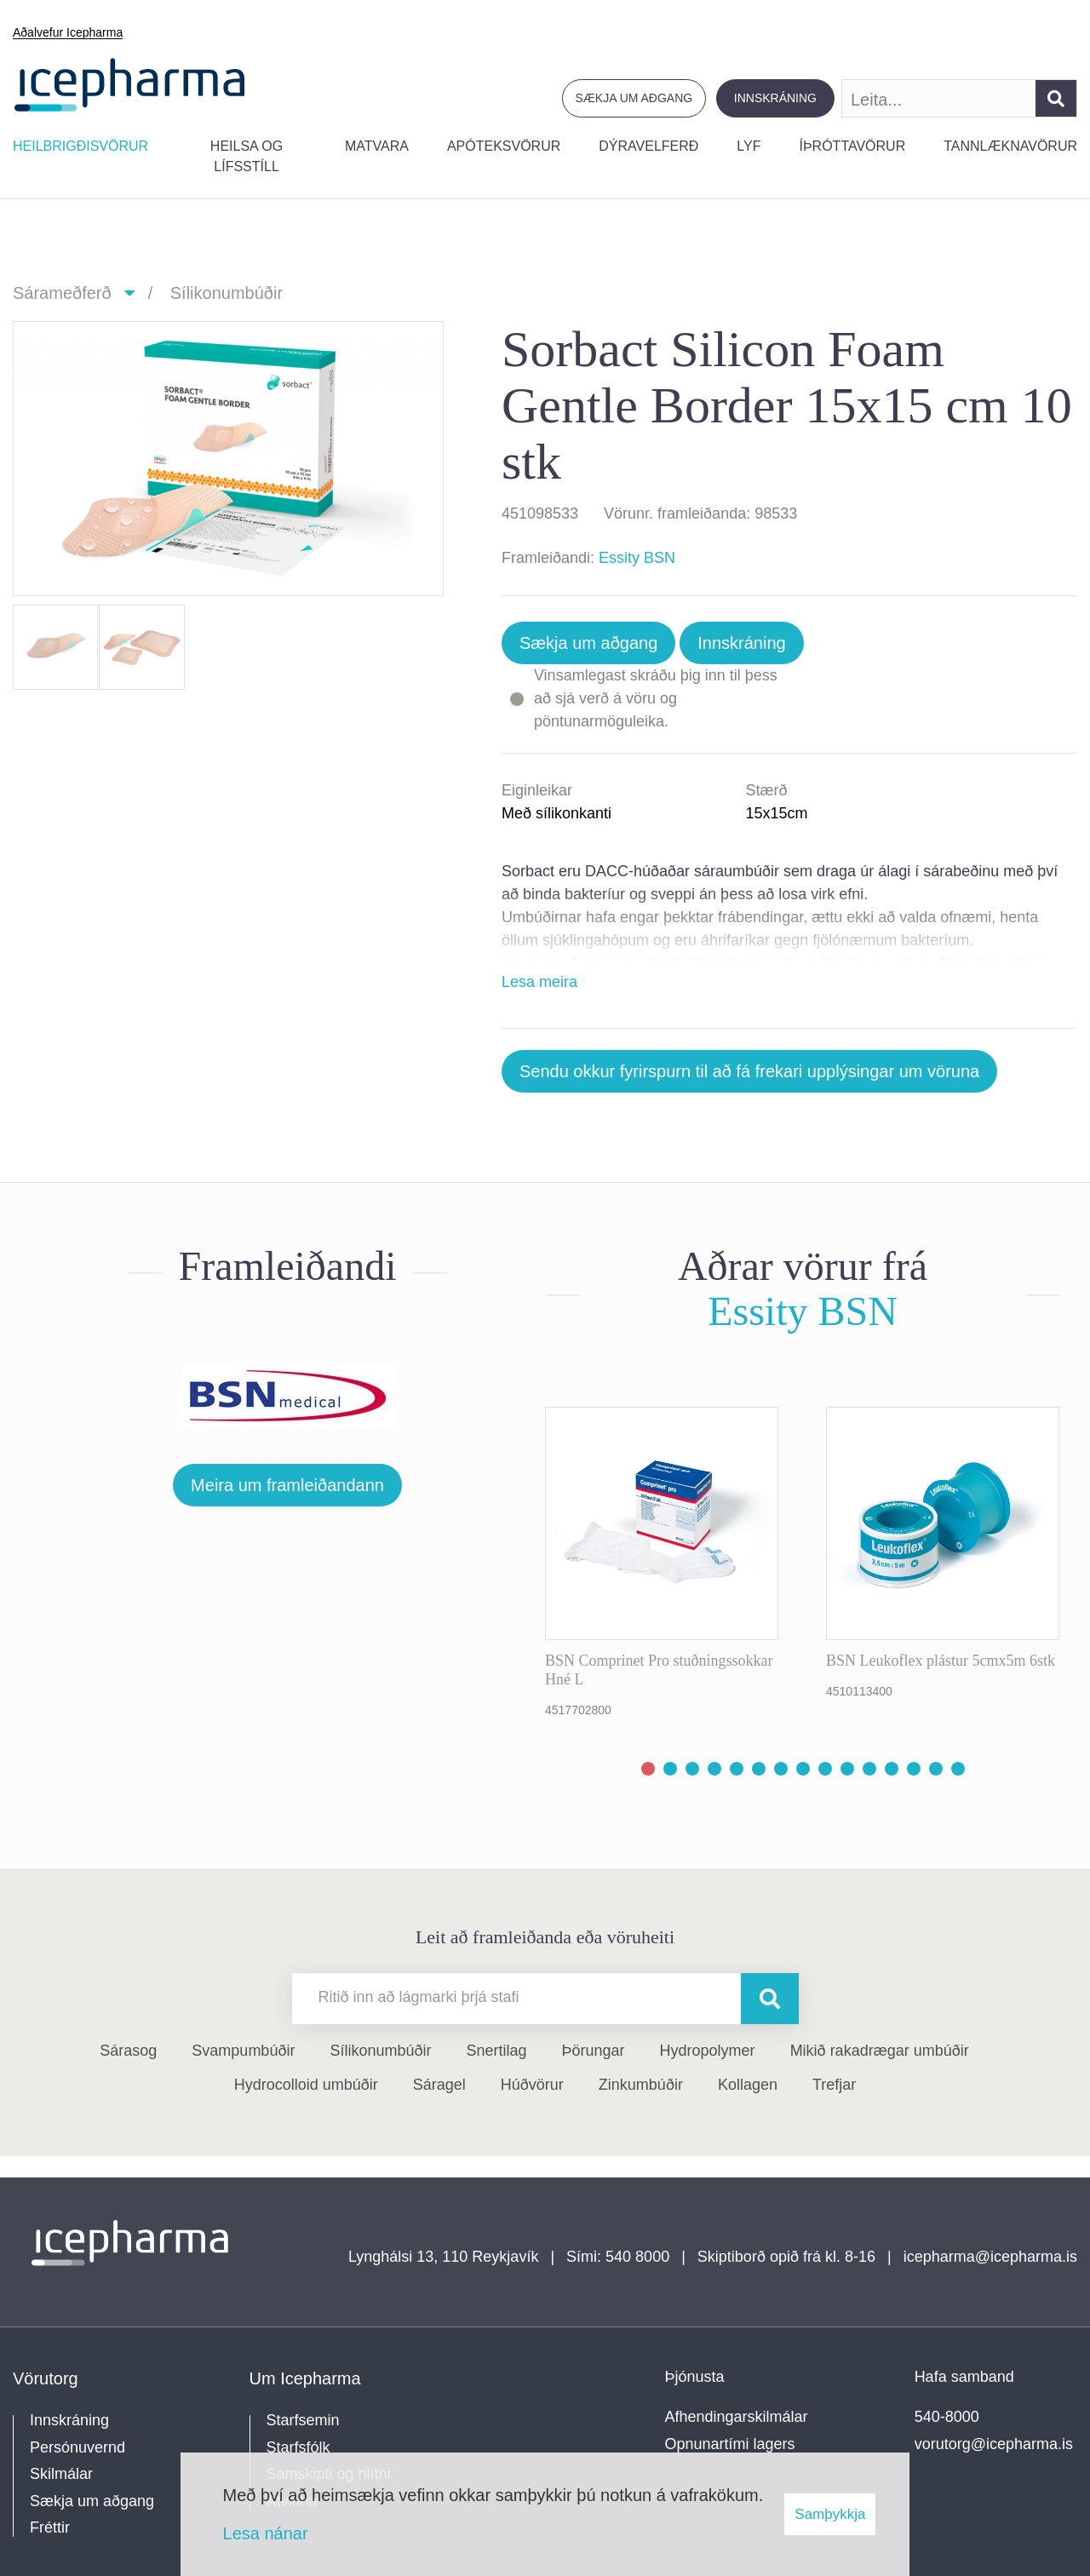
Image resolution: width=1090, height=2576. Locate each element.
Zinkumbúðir (641, 2084)
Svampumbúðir (243, 2050)
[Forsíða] (130, 83)
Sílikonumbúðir (226, 293)
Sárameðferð (62, 293)
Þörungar (593, 2050)
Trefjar (834, 2084)
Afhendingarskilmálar (736, 2416)
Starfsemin (303, 2420)
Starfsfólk (298, 2447)
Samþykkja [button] (830, 2514)
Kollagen (747, 2084)
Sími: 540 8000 (617, 2256)
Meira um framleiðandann (287, 1485)
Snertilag (496, 2050)
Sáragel (439, 2084)
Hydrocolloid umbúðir (306, 2084)
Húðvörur (532, 2084)
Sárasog (128, 2050)
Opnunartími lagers (730, 2444)
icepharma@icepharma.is (990, 2256)
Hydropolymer (707, 2050)
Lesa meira (539, 981)
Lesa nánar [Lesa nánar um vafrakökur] (265, 2533)
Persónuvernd (77, 2447)
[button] (648, 1769)
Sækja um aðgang (634, 98)
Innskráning (775, 98)
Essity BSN (637, 557)
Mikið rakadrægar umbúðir (879, 2050)
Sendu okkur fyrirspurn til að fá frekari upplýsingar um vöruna (749, 1071)
